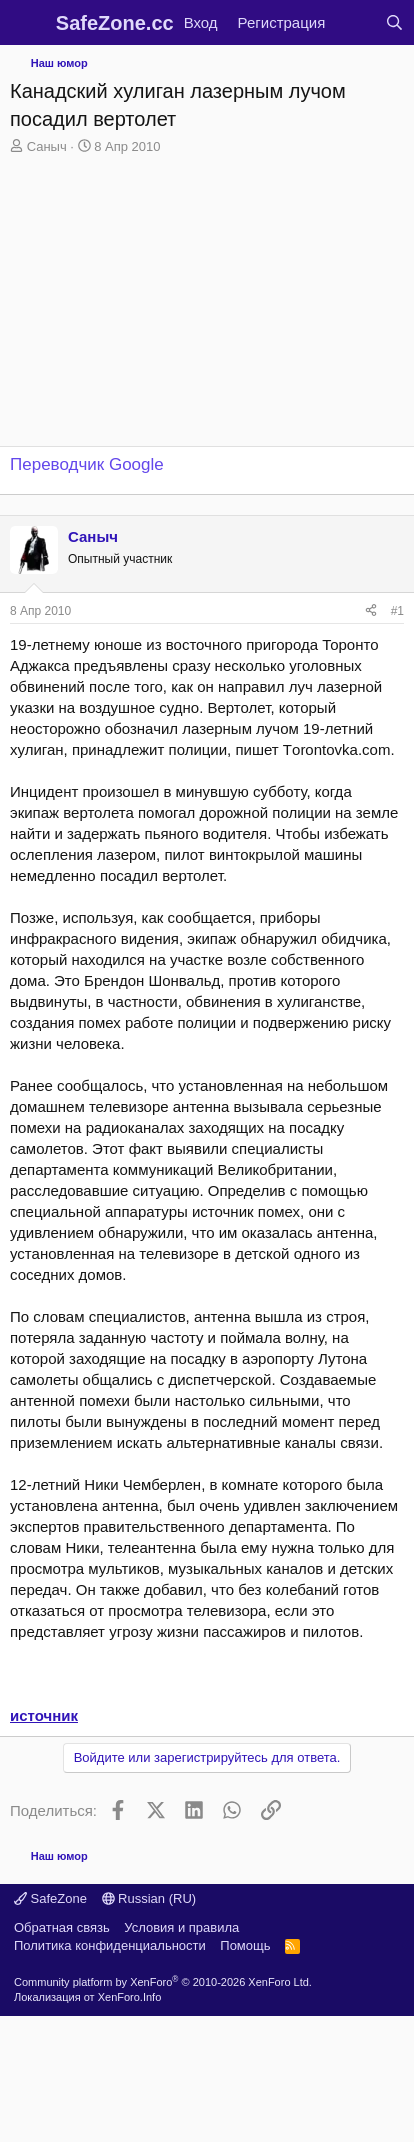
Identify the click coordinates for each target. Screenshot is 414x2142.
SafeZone (50, 1898)
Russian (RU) (149, 1898)
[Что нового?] (354, 22)
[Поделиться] (371, 611)
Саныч (47, 146)
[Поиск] (394, 22)
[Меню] (27, 23)
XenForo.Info (130, 1997)
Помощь (245, 1945)
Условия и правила (181, 1927)
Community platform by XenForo (163, 1982)
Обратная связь (62, 1927)
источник (44, 1715)
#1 (397, 611)
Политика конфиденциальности (110, 1945)
